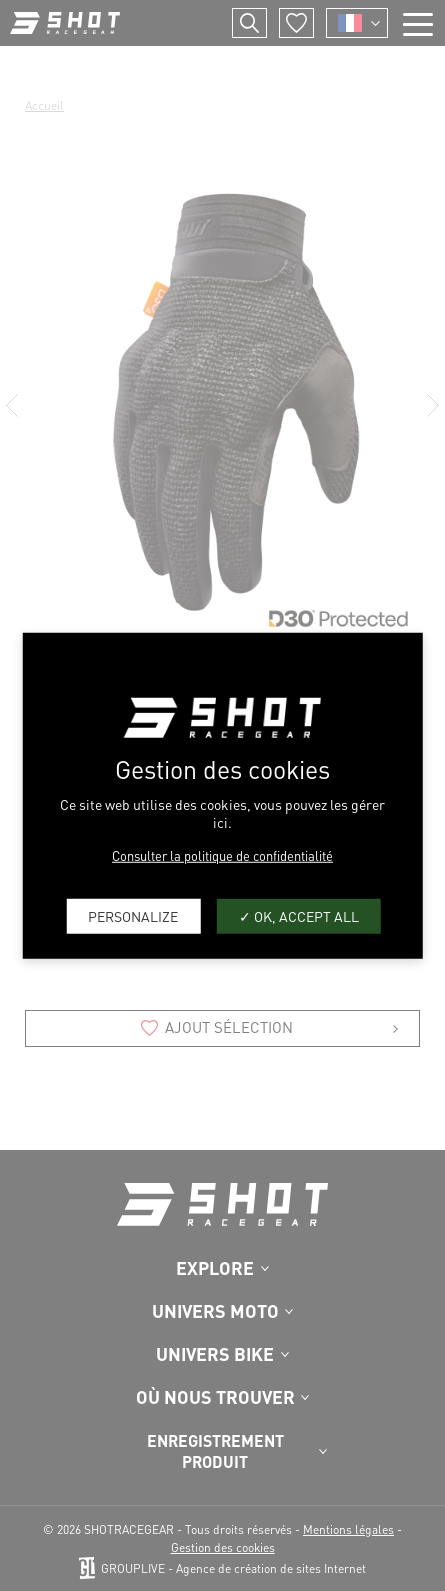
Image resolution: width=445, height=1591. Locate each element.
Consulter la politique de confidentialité (222, 854)
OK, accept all (299, 916)
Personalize (133, 916)
